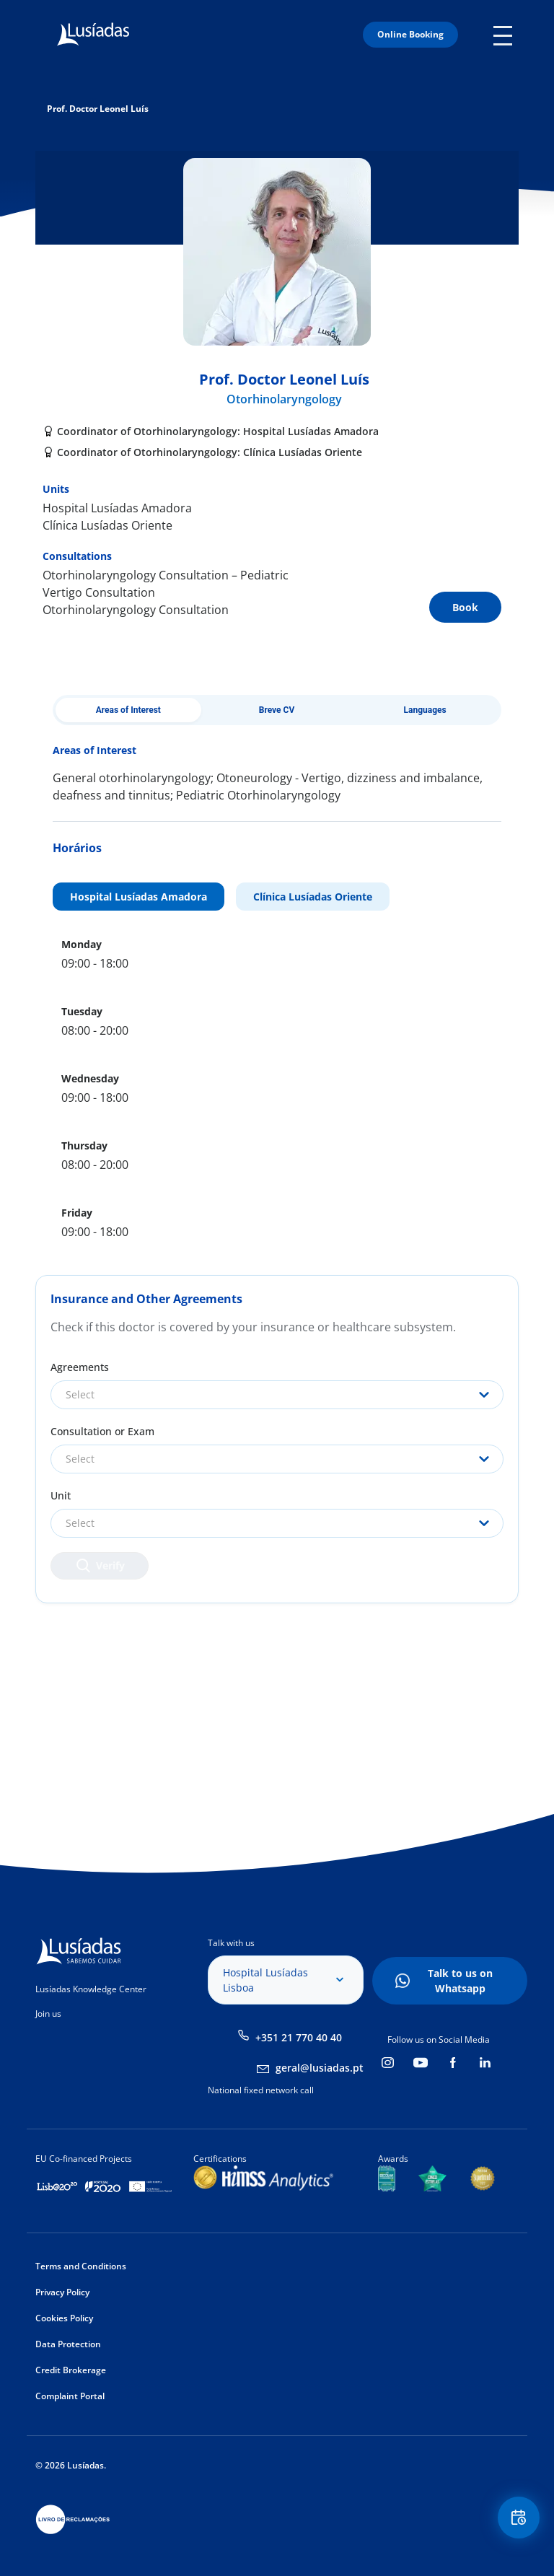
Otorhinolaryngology (284, 399)
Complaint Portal (70, 2396)
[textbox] (277, 1394)
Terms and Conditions (80, 2266)
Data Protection (68, 2344)
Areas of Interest (128, 710)
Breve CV (277, 710)
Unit (60, 1495)
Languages (425, 710)
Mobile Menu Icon (506, 34)
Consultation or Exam (102, 1431)
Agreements (79, 1367)
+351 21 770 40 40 (298, 2037)
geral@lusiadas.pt (320, 2068)
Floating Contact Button (518, 2518)
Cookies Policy (64, 2318)
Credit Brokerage (70, 2370)
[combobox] (277, 1394)
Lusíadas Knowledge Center (90, 1989)
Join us (48, 2013)
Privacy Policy (62, 2292)
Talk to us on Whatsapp (460, 1980)
